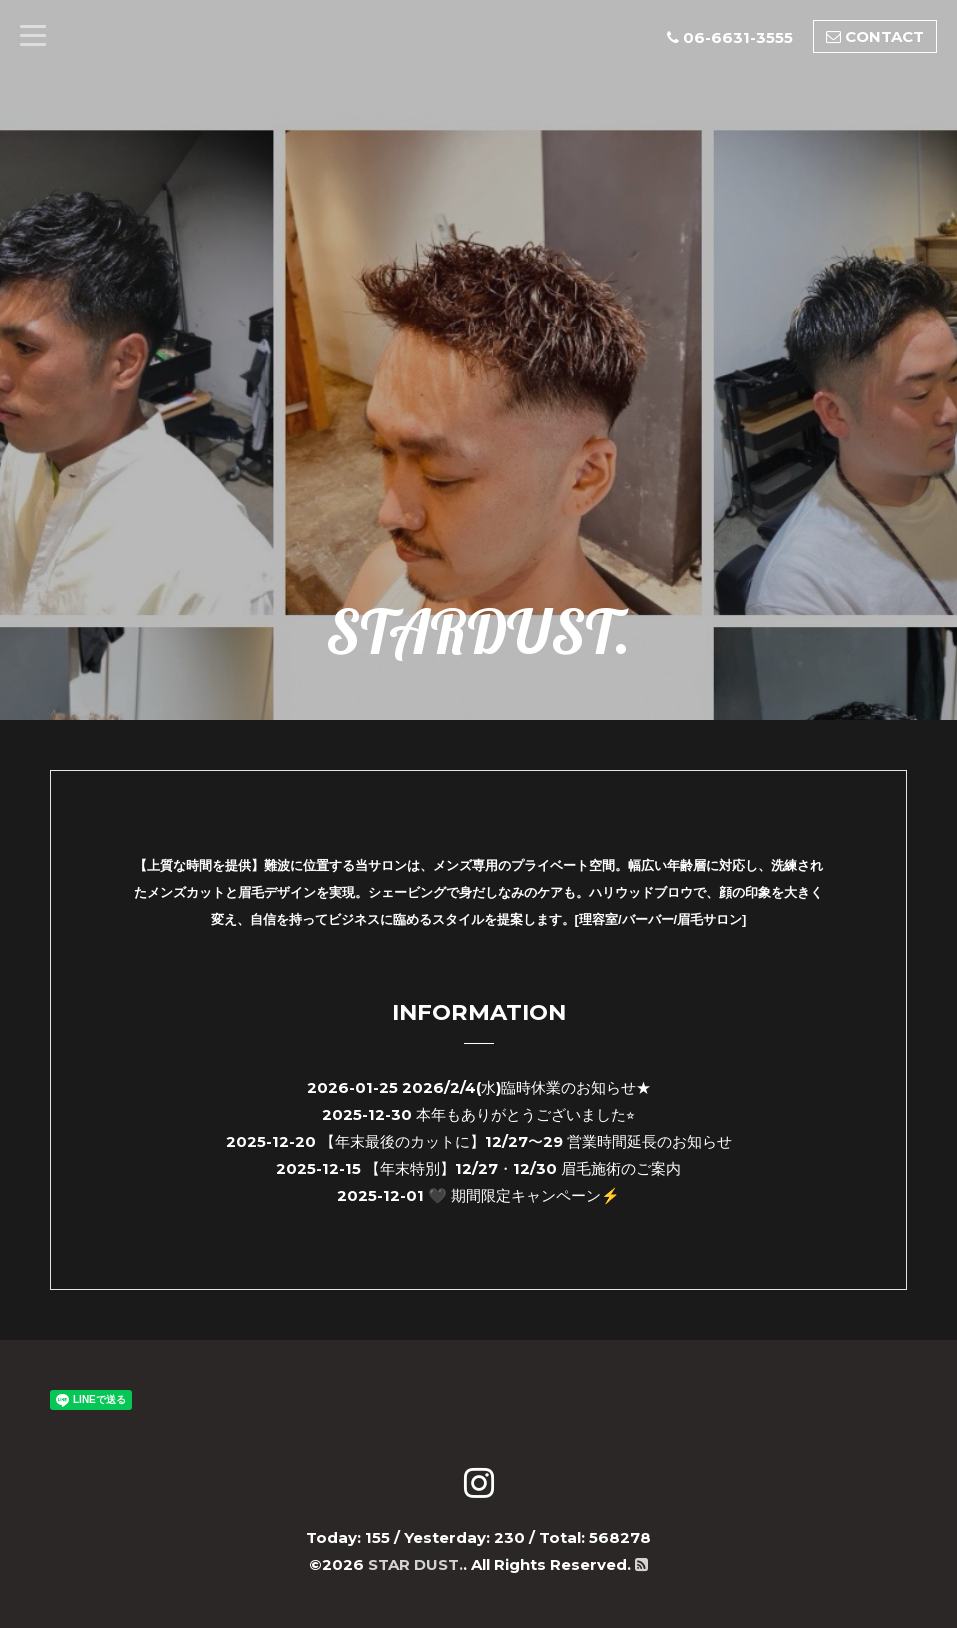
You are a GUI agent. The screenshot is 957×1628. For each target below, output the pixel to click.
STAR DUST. (415, 1564)
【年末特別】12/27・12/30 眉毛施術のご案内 (523, 1168)
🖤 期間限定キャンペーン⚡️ (524, 1195)
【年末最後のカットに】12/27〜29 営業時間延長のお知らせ (526, 1141)
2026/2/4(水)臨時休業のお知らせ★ (526, 1087)
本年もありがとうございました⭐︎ (525, 1114)
